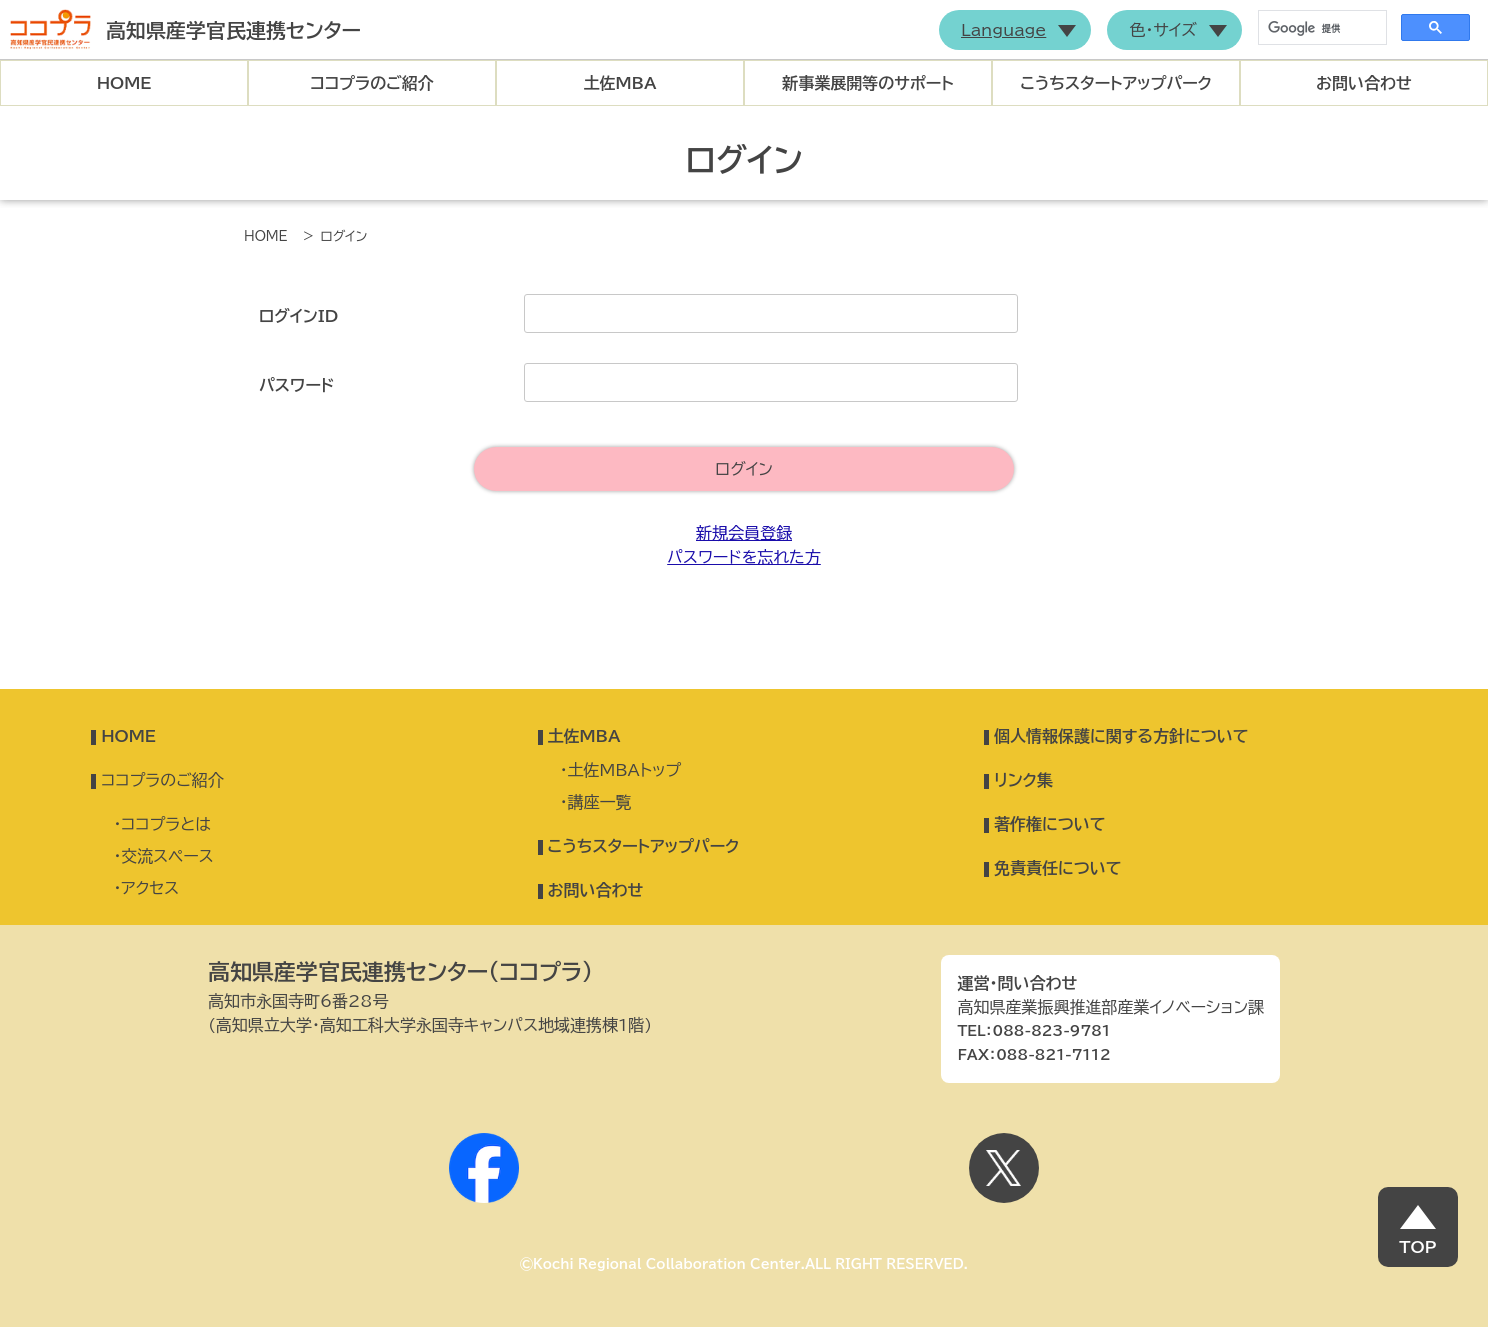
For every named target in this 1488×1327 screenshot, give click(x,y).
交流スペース (167, 856)
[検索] (1320, 28)
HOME (124, 83)
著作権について (1050, 824)
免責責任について (1058, 868)
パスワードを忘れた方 (744, 557)
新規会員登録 (744, 533)
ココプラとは (166, 824)
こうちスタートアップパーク (1116, 83)
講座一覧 (600, 802)
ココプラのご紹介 (372, 83)
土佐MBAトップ (625, 770)
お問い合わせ (1364, 83)
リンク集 (1023, 780)
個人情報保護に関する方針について (1121, 736)
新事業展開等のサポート (867, 83)
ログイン (744, 469)
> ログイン (335, 236)
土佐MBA (620, 83)
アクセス (150, 888)
